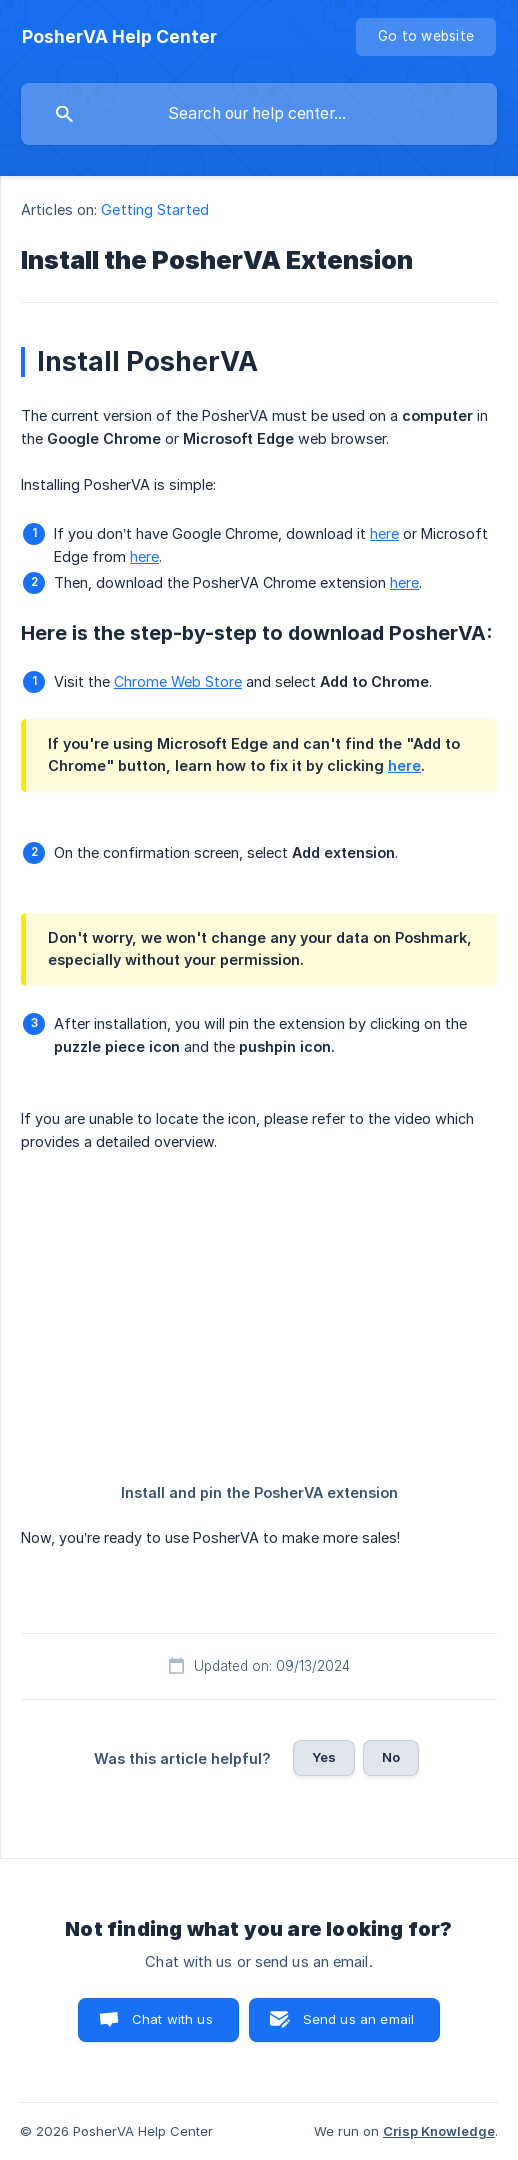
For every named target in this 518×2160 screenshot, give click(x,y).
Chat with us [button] (172, 2019)
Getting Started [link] (155, 209)
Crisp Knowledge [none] (439, 2131)
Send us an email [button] (358, 2019)
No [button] (391, 1757)
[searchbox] (259, 114)
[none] (119, 37)
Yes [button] (324, 1757)
